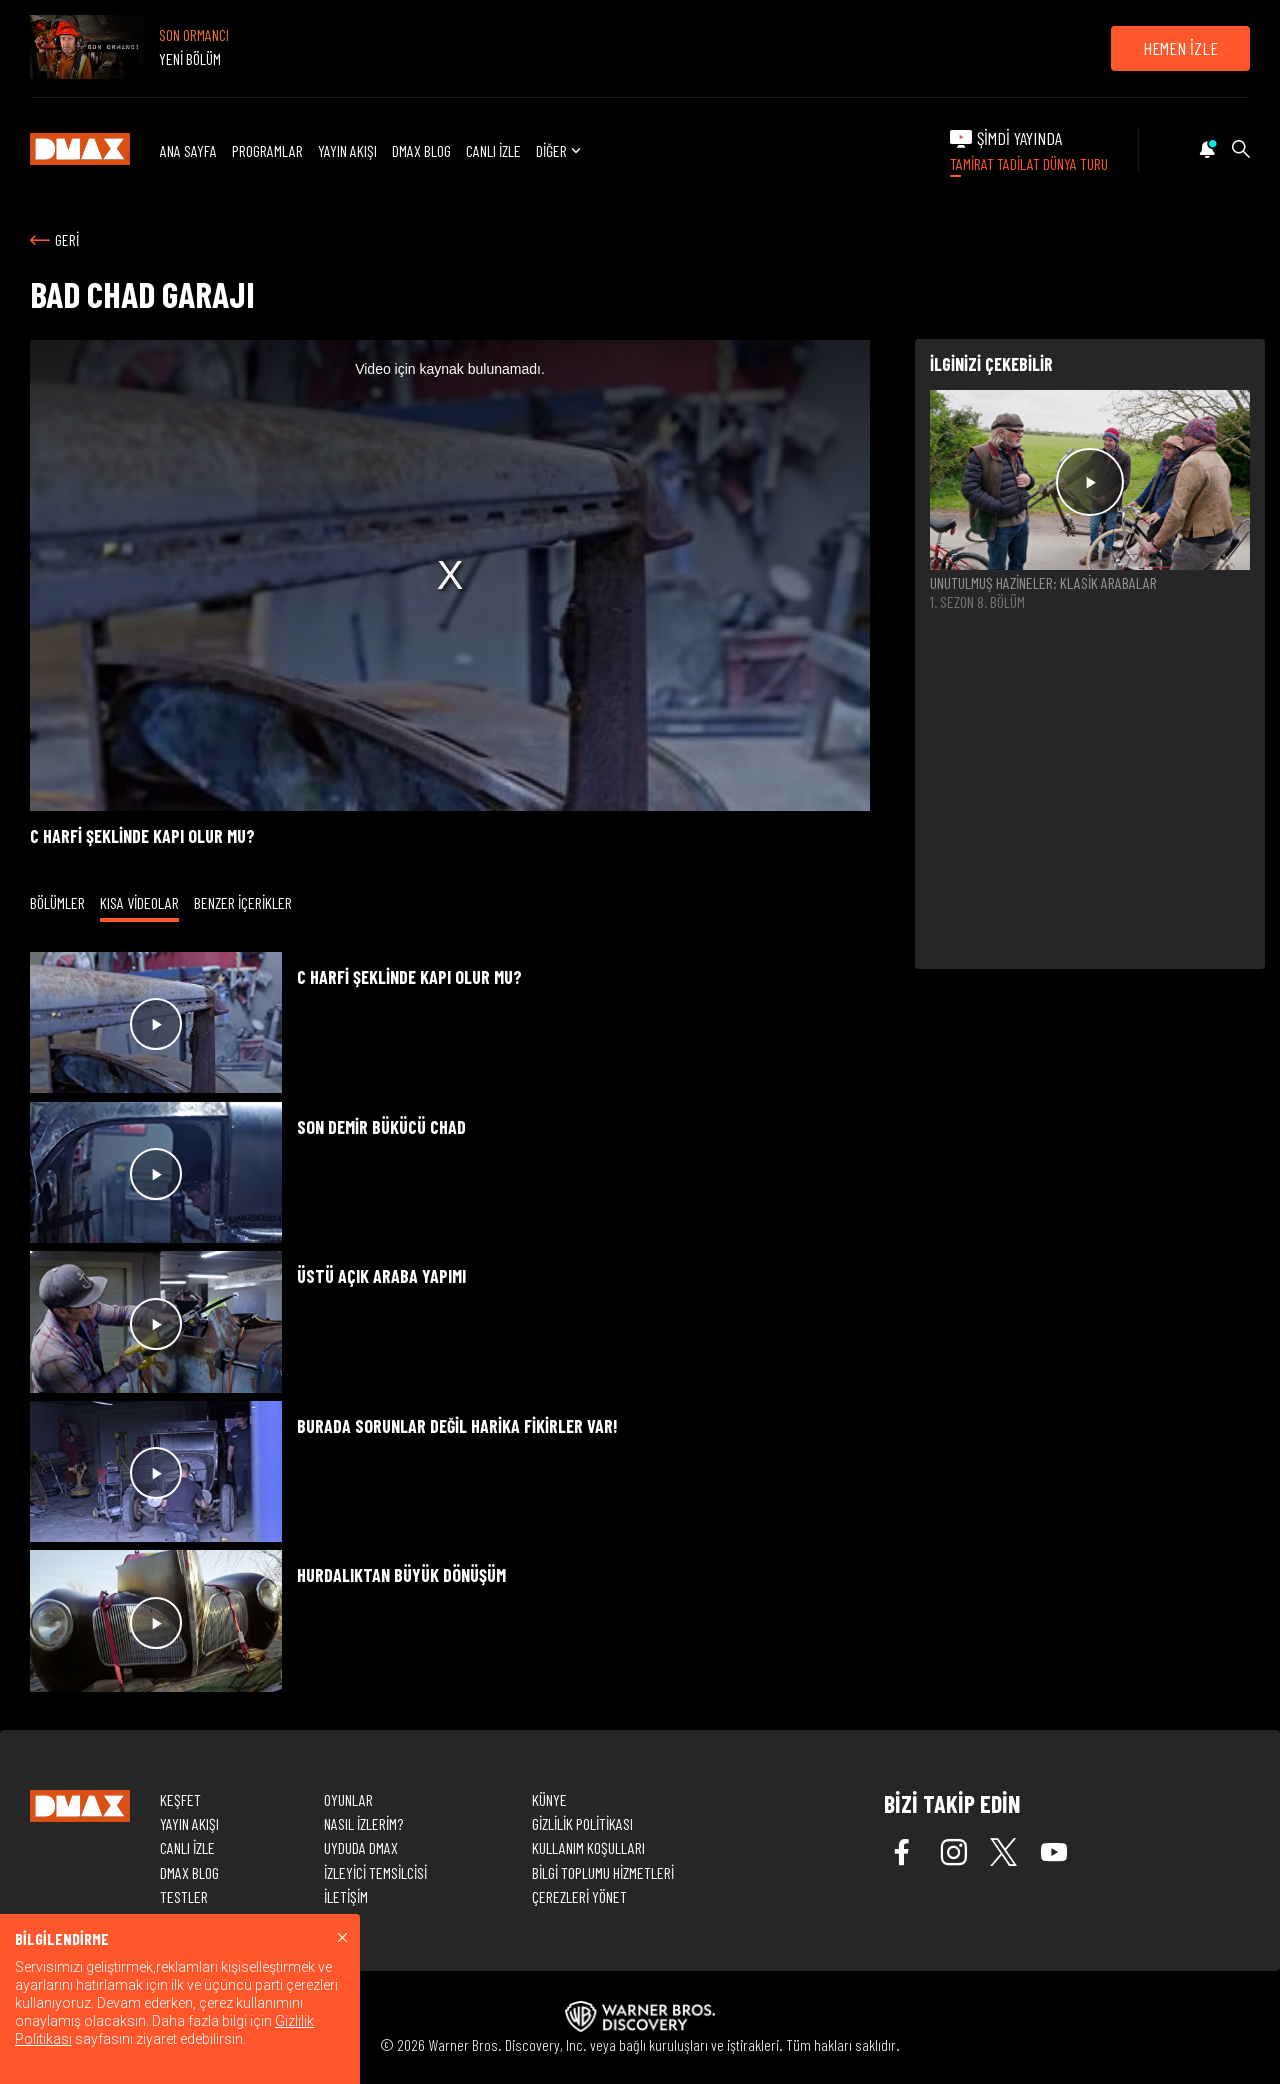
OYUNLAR (348, 1799)
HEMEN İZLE (1180, 48)
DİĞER (560, 150)
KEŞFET (180, 1799)
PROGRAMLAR (267, 150)
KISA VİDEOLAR (139, 902)
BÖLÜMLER (57, 902)
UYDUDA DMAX (361, 1847)
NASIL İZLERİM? (363, 1823)
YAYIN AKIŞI (347, 150)
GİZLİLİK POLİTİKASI (582, 1823)
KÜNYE (549, 1799)
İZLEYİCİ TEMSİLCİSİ (375, 1872)
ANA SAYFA (188, 150)
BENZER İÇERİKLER (243, 902)
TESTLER (184, 1896)
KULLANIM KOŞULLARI (588, 1847)
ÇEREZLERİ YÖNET (579, 1896)
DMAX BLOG (421, 150)
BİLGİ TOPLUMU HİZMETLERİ (603, 1872)
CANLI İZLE (493, 150)
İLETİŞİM (346, 1896)
